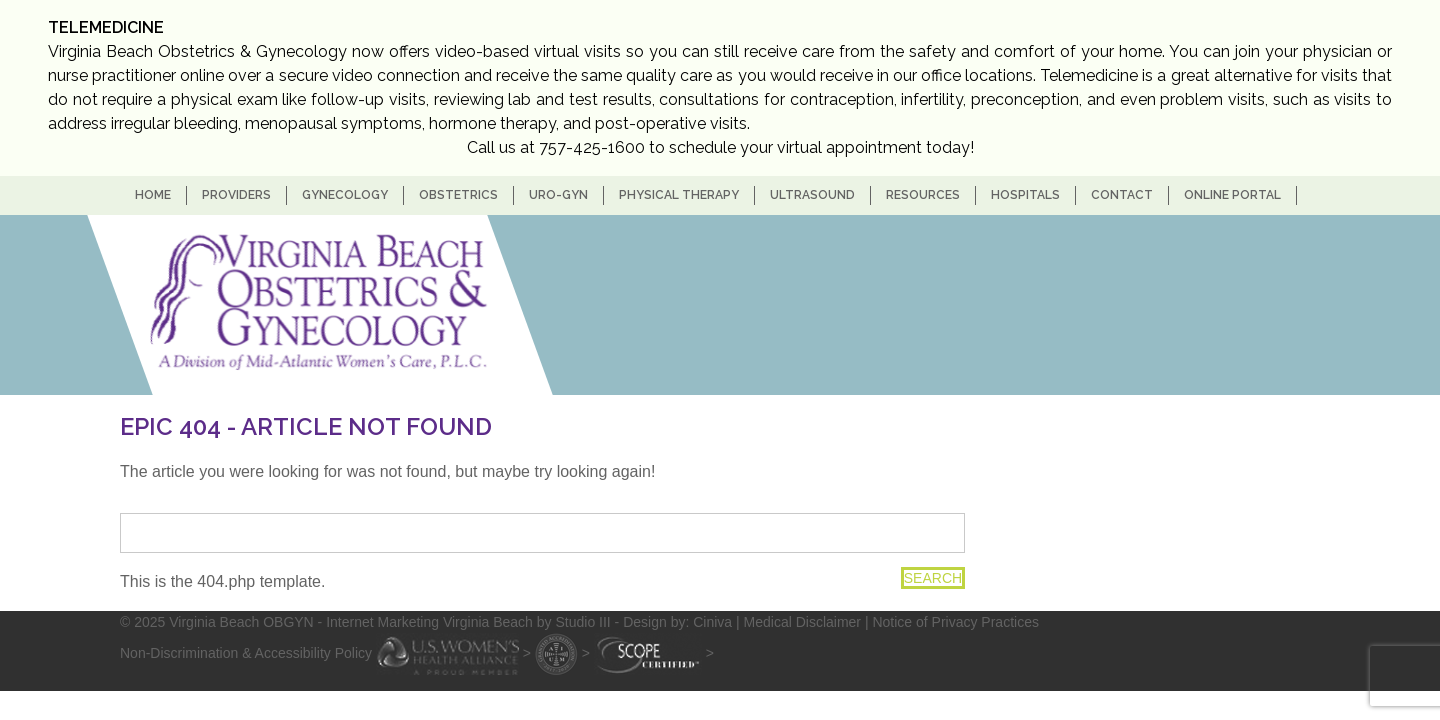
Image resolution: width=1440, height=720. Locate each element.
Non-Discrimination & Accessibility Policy (246, 653)
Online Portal (1232, 195)
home (153, 195)
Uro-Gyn (558, 195)
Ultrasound (812, 195)
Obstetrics (458, 195)
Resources (923, 195)
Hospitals (1025, 195)
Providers (236, 195)
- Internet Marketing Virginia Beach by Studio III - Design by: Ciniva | (531, 622)
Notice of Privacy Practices (955, 622)
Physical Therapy (679, 195)
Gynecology (345, 195)
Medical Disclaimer (802, 622)
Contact (1122, 195)
